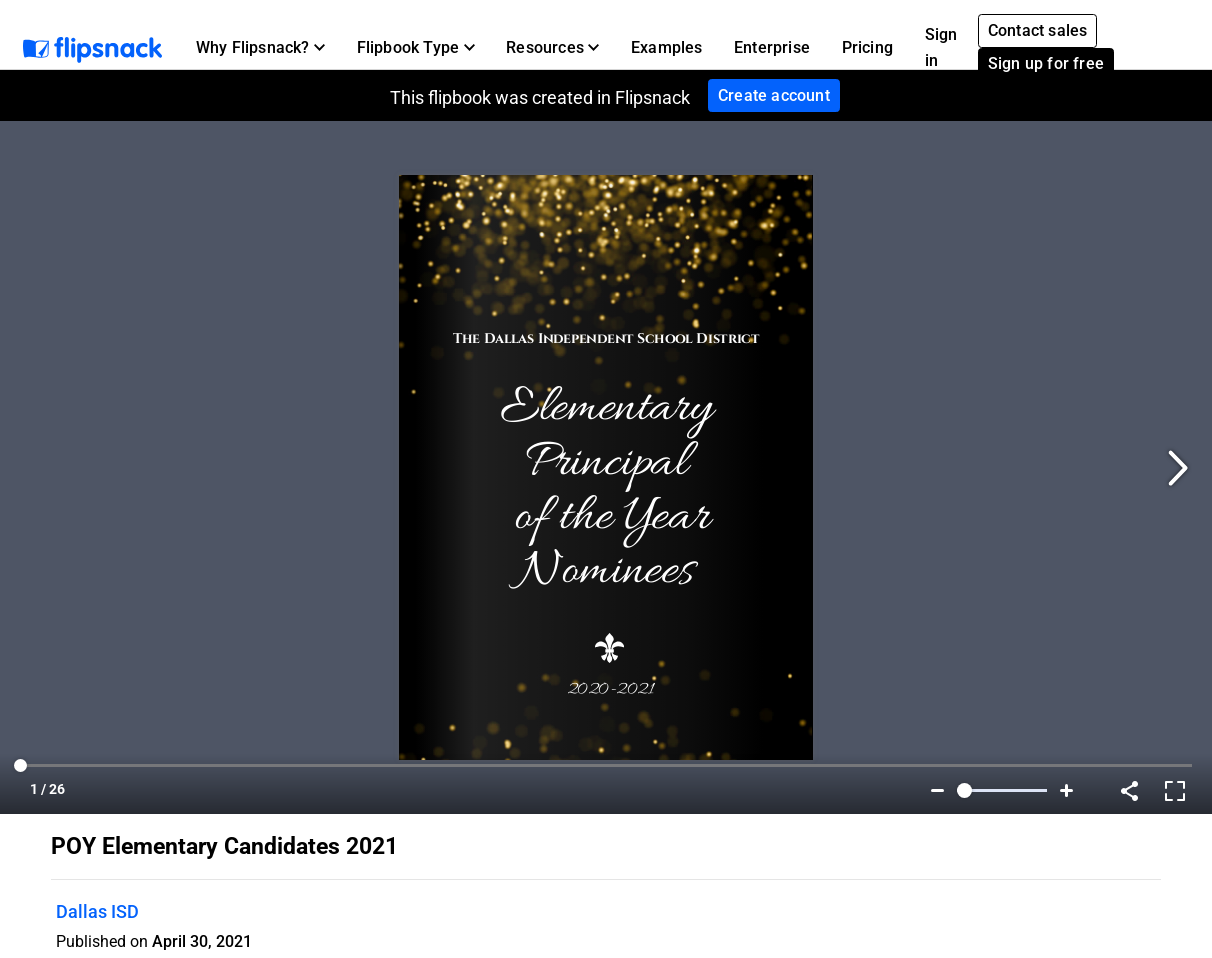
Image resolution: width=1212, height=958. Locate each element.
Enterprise (772, 47)
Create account (774, 95)
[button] (260, 48)
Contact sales (1038, 30)
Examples (667, 47)
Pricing (867, 47)
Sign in (941, 47)
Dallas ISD (97, 911)
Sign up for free (1046, 63)
